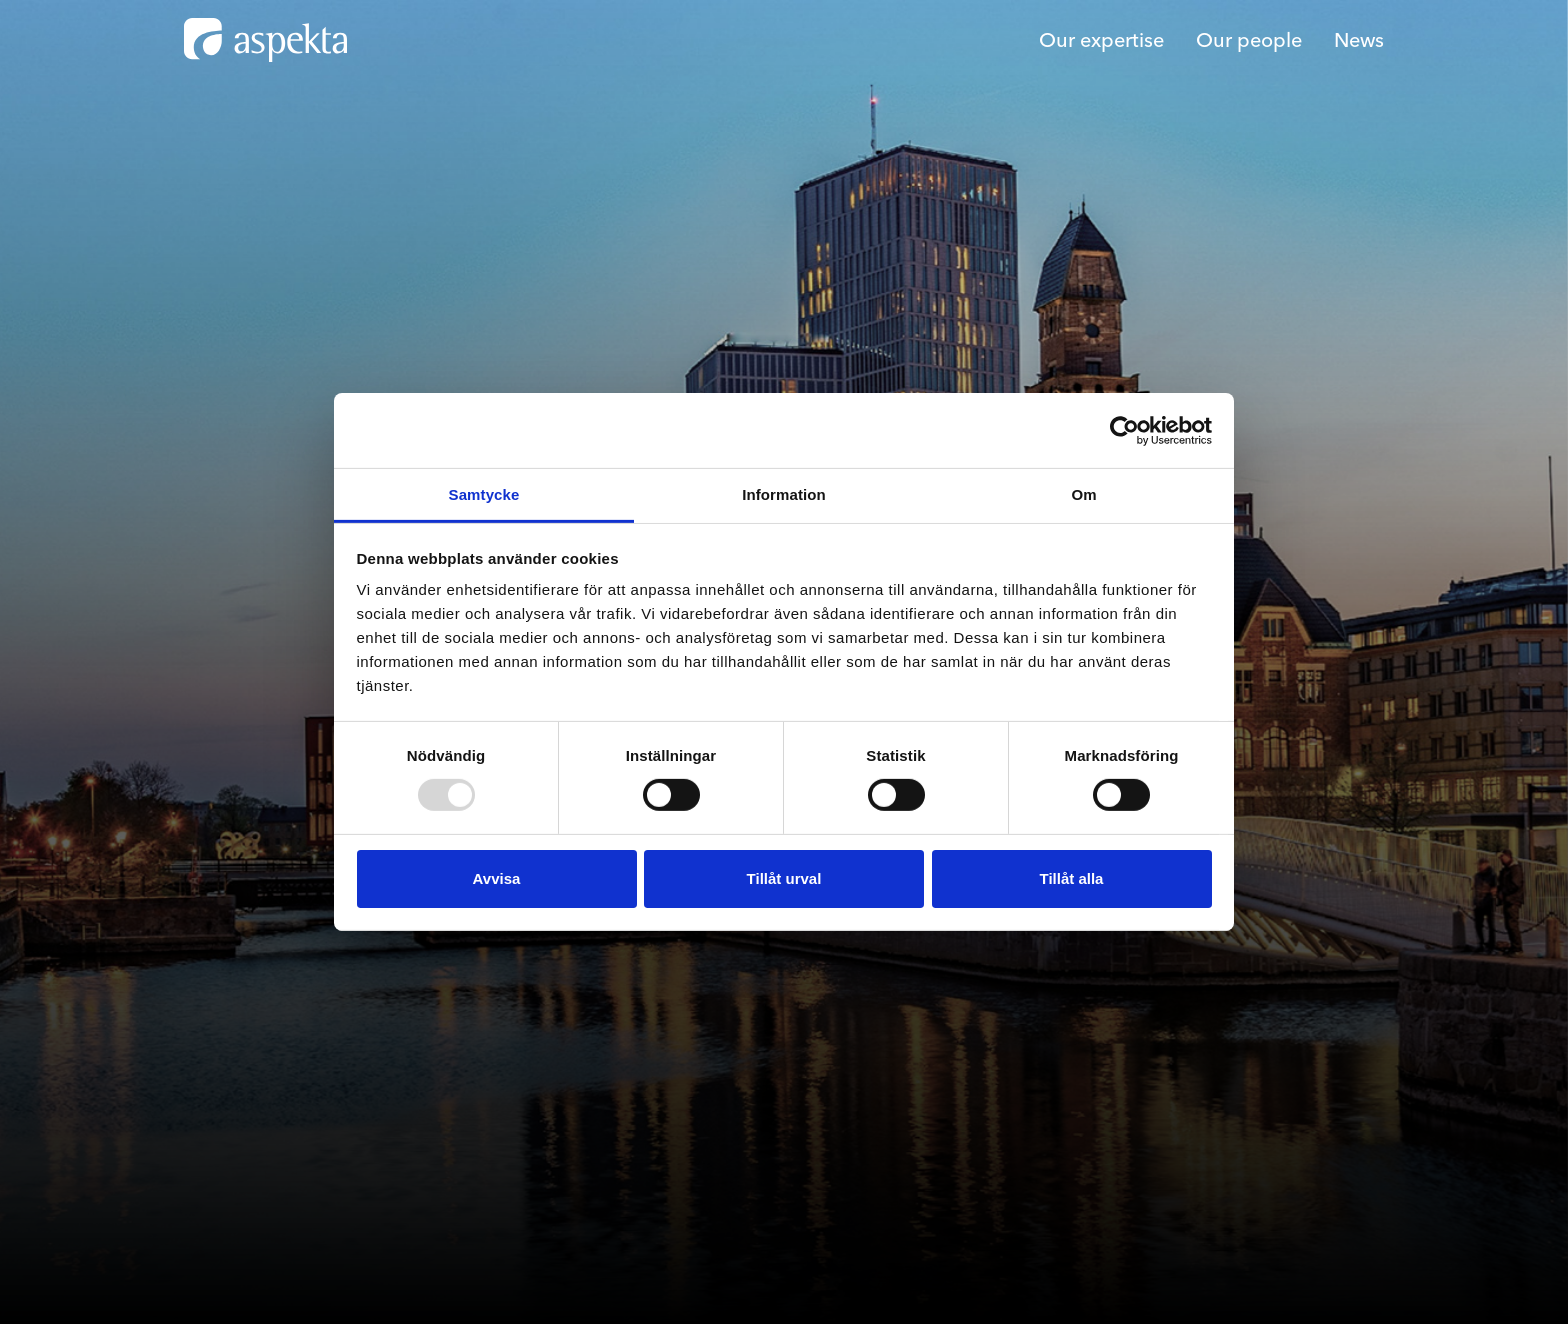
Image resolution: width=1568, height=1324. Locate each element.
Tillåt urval (784, 878)
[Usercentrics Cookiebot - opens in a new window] (1124, 430)
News (1359, 39)
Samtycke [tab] (484, 494)
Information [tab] (784, 494)
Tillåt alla (1072, 878)
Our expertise (1101, 39)
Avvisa (497, 878)
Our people (1249, 39)
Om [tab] (1083, 494)
